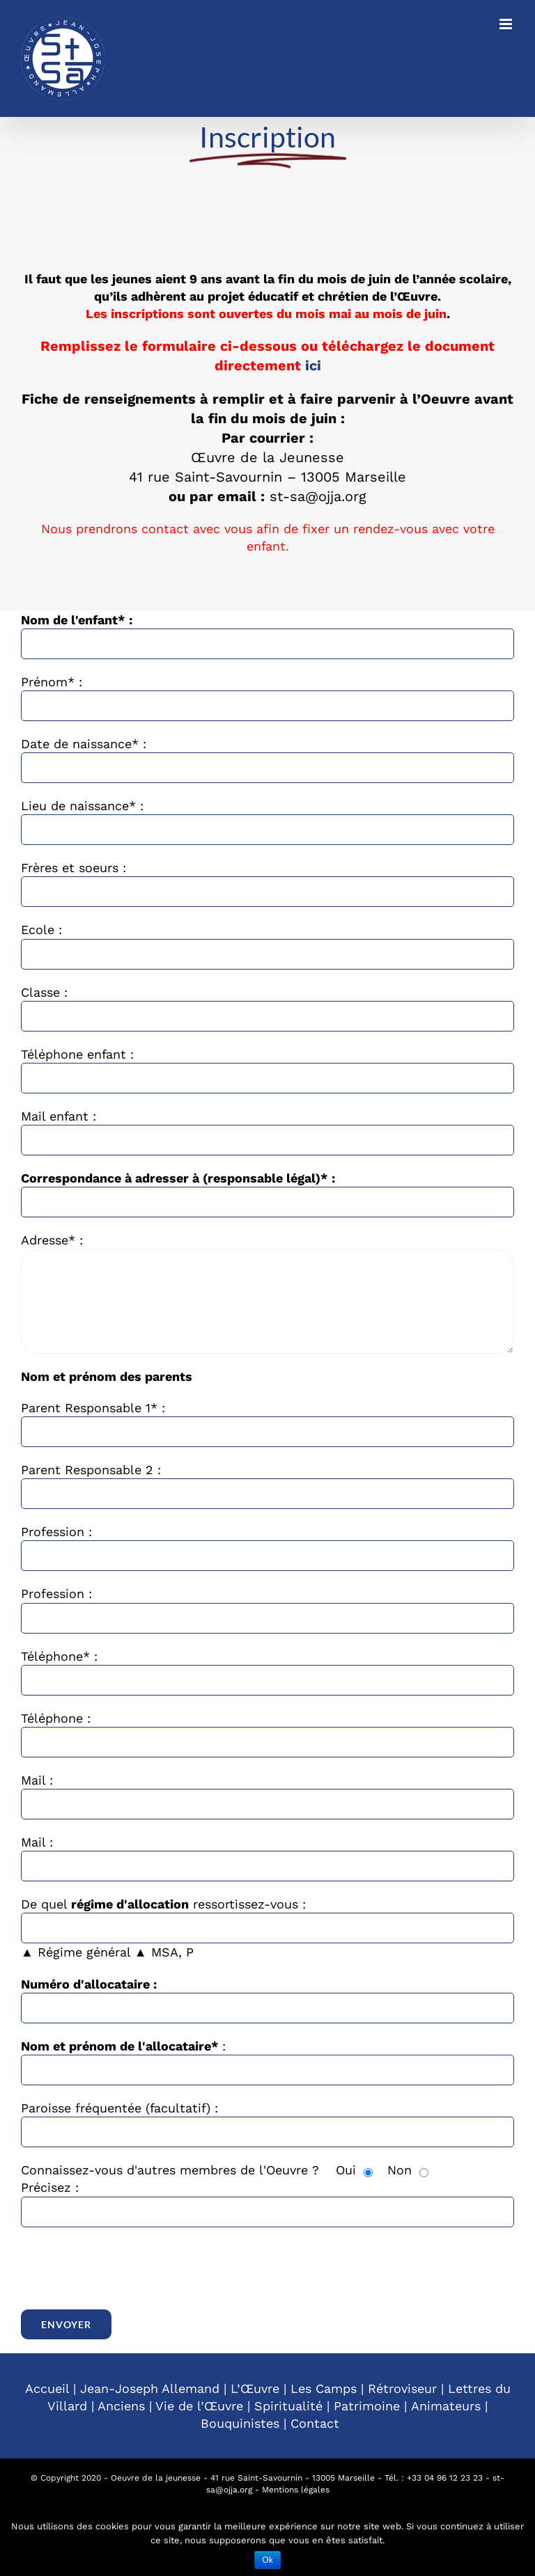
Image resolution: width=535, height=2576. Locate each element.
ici (313, 365)
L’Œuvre (255, 2388)
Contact (314, 2423)
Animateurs (446, 2406)
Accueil (47, 2388)
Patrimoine (367, 2406)
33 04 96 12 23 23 (447, 2478)
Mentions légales (295, 2490)
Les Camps (323, 2388)
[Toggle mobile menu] (506, 24)
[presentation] (127, 2268)
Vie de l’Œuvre (199, 2406)
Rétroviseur (402, 2388)
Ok (267, 2560)
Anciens (121, 2406)
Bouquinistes (240, 2423)
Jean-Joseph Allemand (149, 2388)
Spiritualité (288, 2406)
